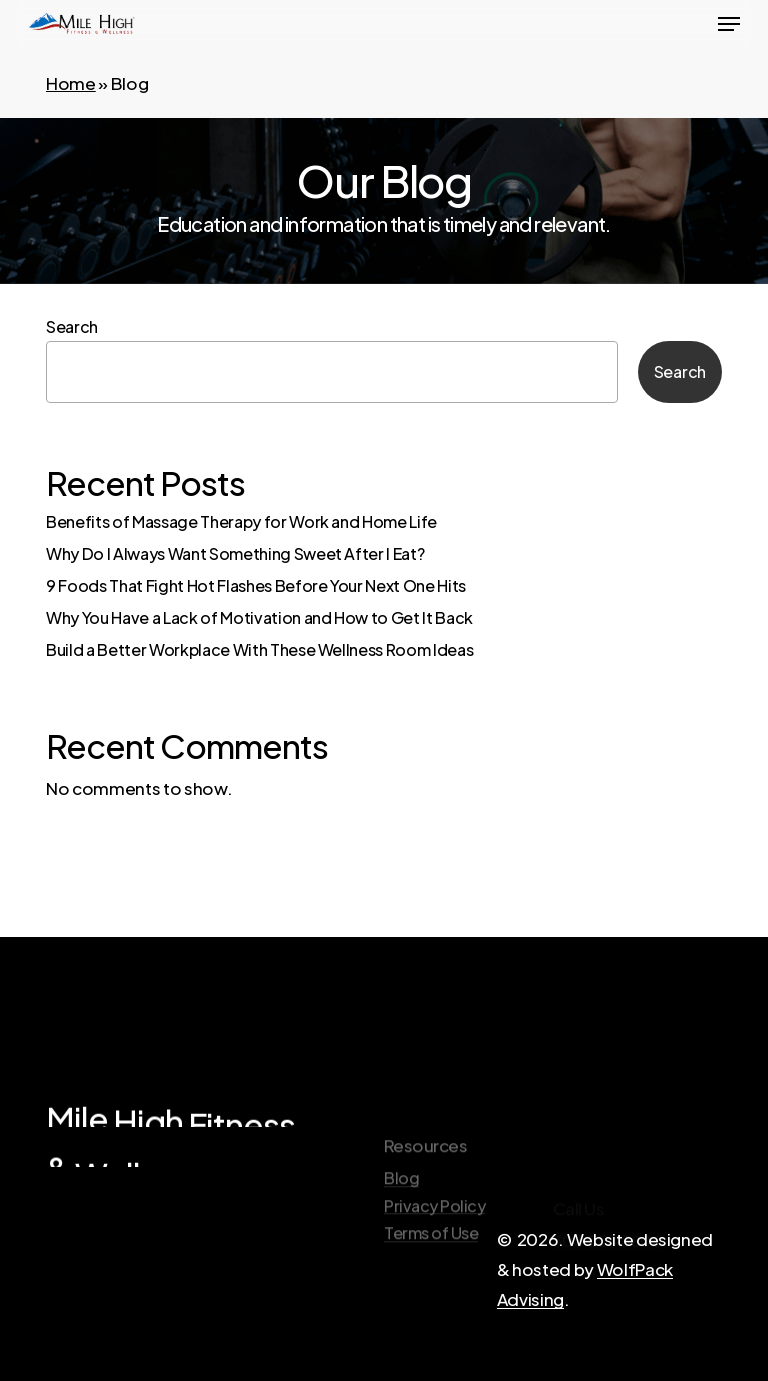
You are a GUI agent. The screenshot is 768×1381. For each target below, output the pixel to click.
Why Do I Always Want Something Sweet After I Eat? (235, 553)
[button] (729, 24)
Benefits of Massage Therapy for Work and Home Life (241, 521)
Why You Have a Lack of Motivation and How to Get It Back (259, 617)
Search (72, 326)
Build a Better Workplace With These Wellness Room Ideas (259, 649)
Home (71, 83)
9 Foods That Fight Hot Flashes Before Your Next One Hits (256, 585)
